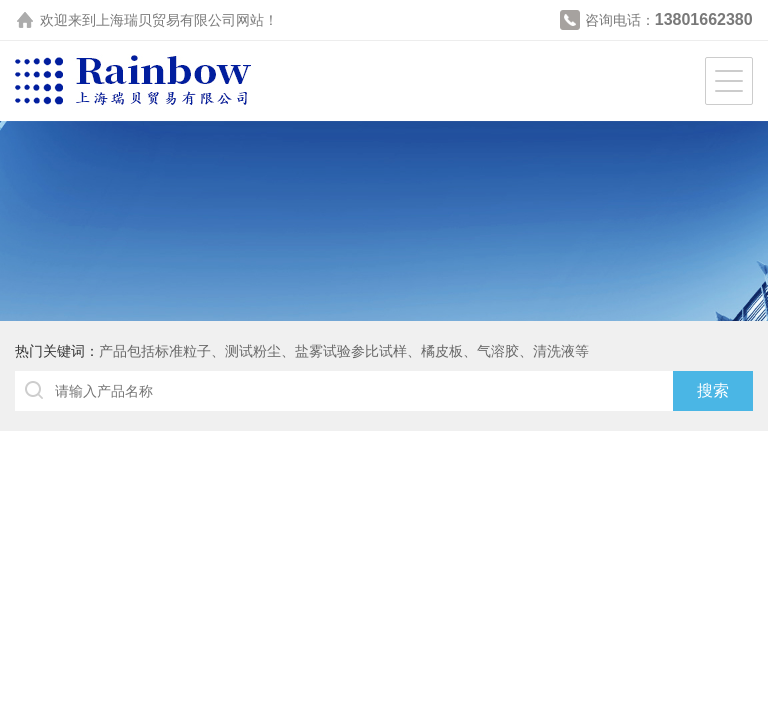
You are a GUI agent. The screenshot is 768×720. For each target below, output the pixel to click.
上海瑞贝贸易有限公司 (166, 20)
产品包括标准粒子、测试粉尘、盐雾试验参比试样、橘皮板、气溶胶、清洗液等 (344, 351)
